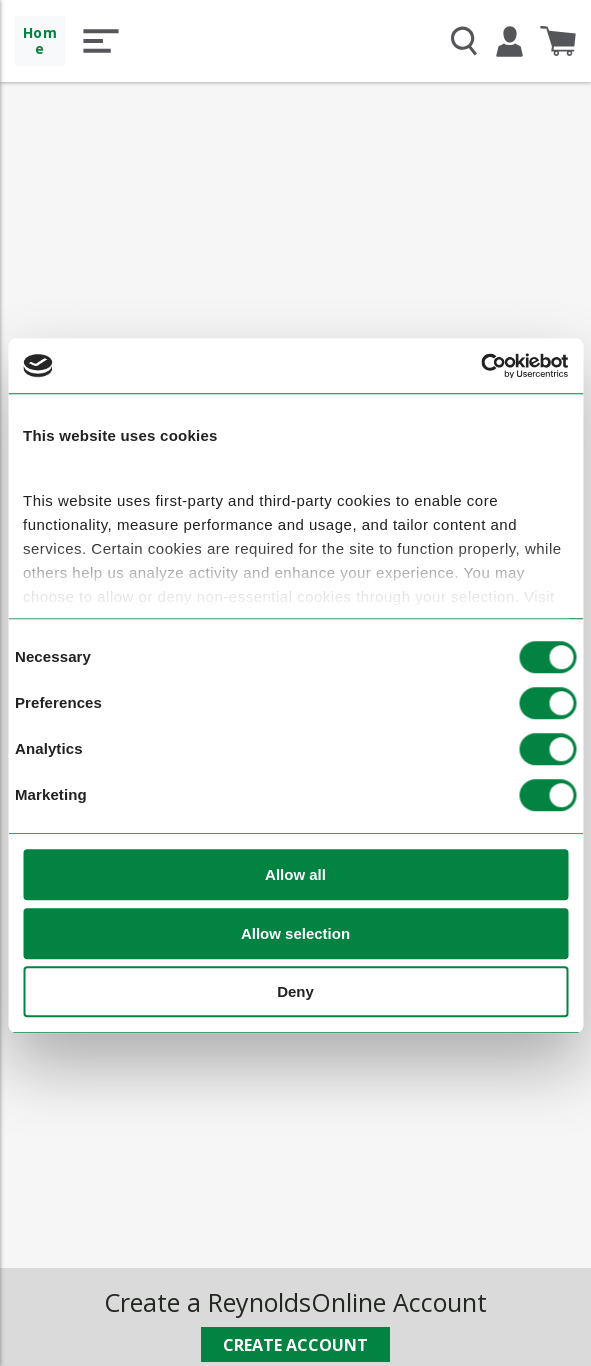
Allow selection (295, 933)
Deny (295, 992)
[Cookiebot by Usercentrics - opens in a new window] (480, 366)
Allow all (295, 875)
